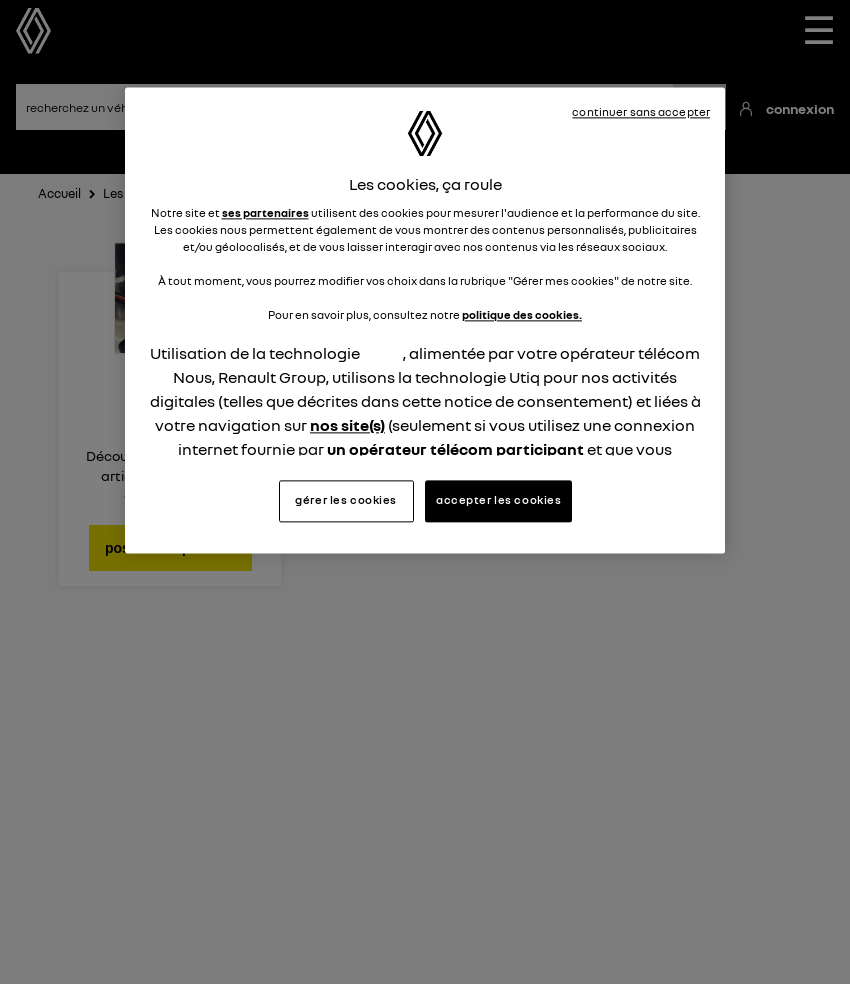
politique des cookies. (522, 316)
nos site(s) (347, 426)
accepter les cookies (498, 500)
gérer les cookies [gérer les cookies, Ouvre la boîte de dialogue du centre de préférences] (346, 500)
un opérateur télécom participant (455, 450)
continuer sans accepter (641, 112)
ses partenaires (265, 213)
